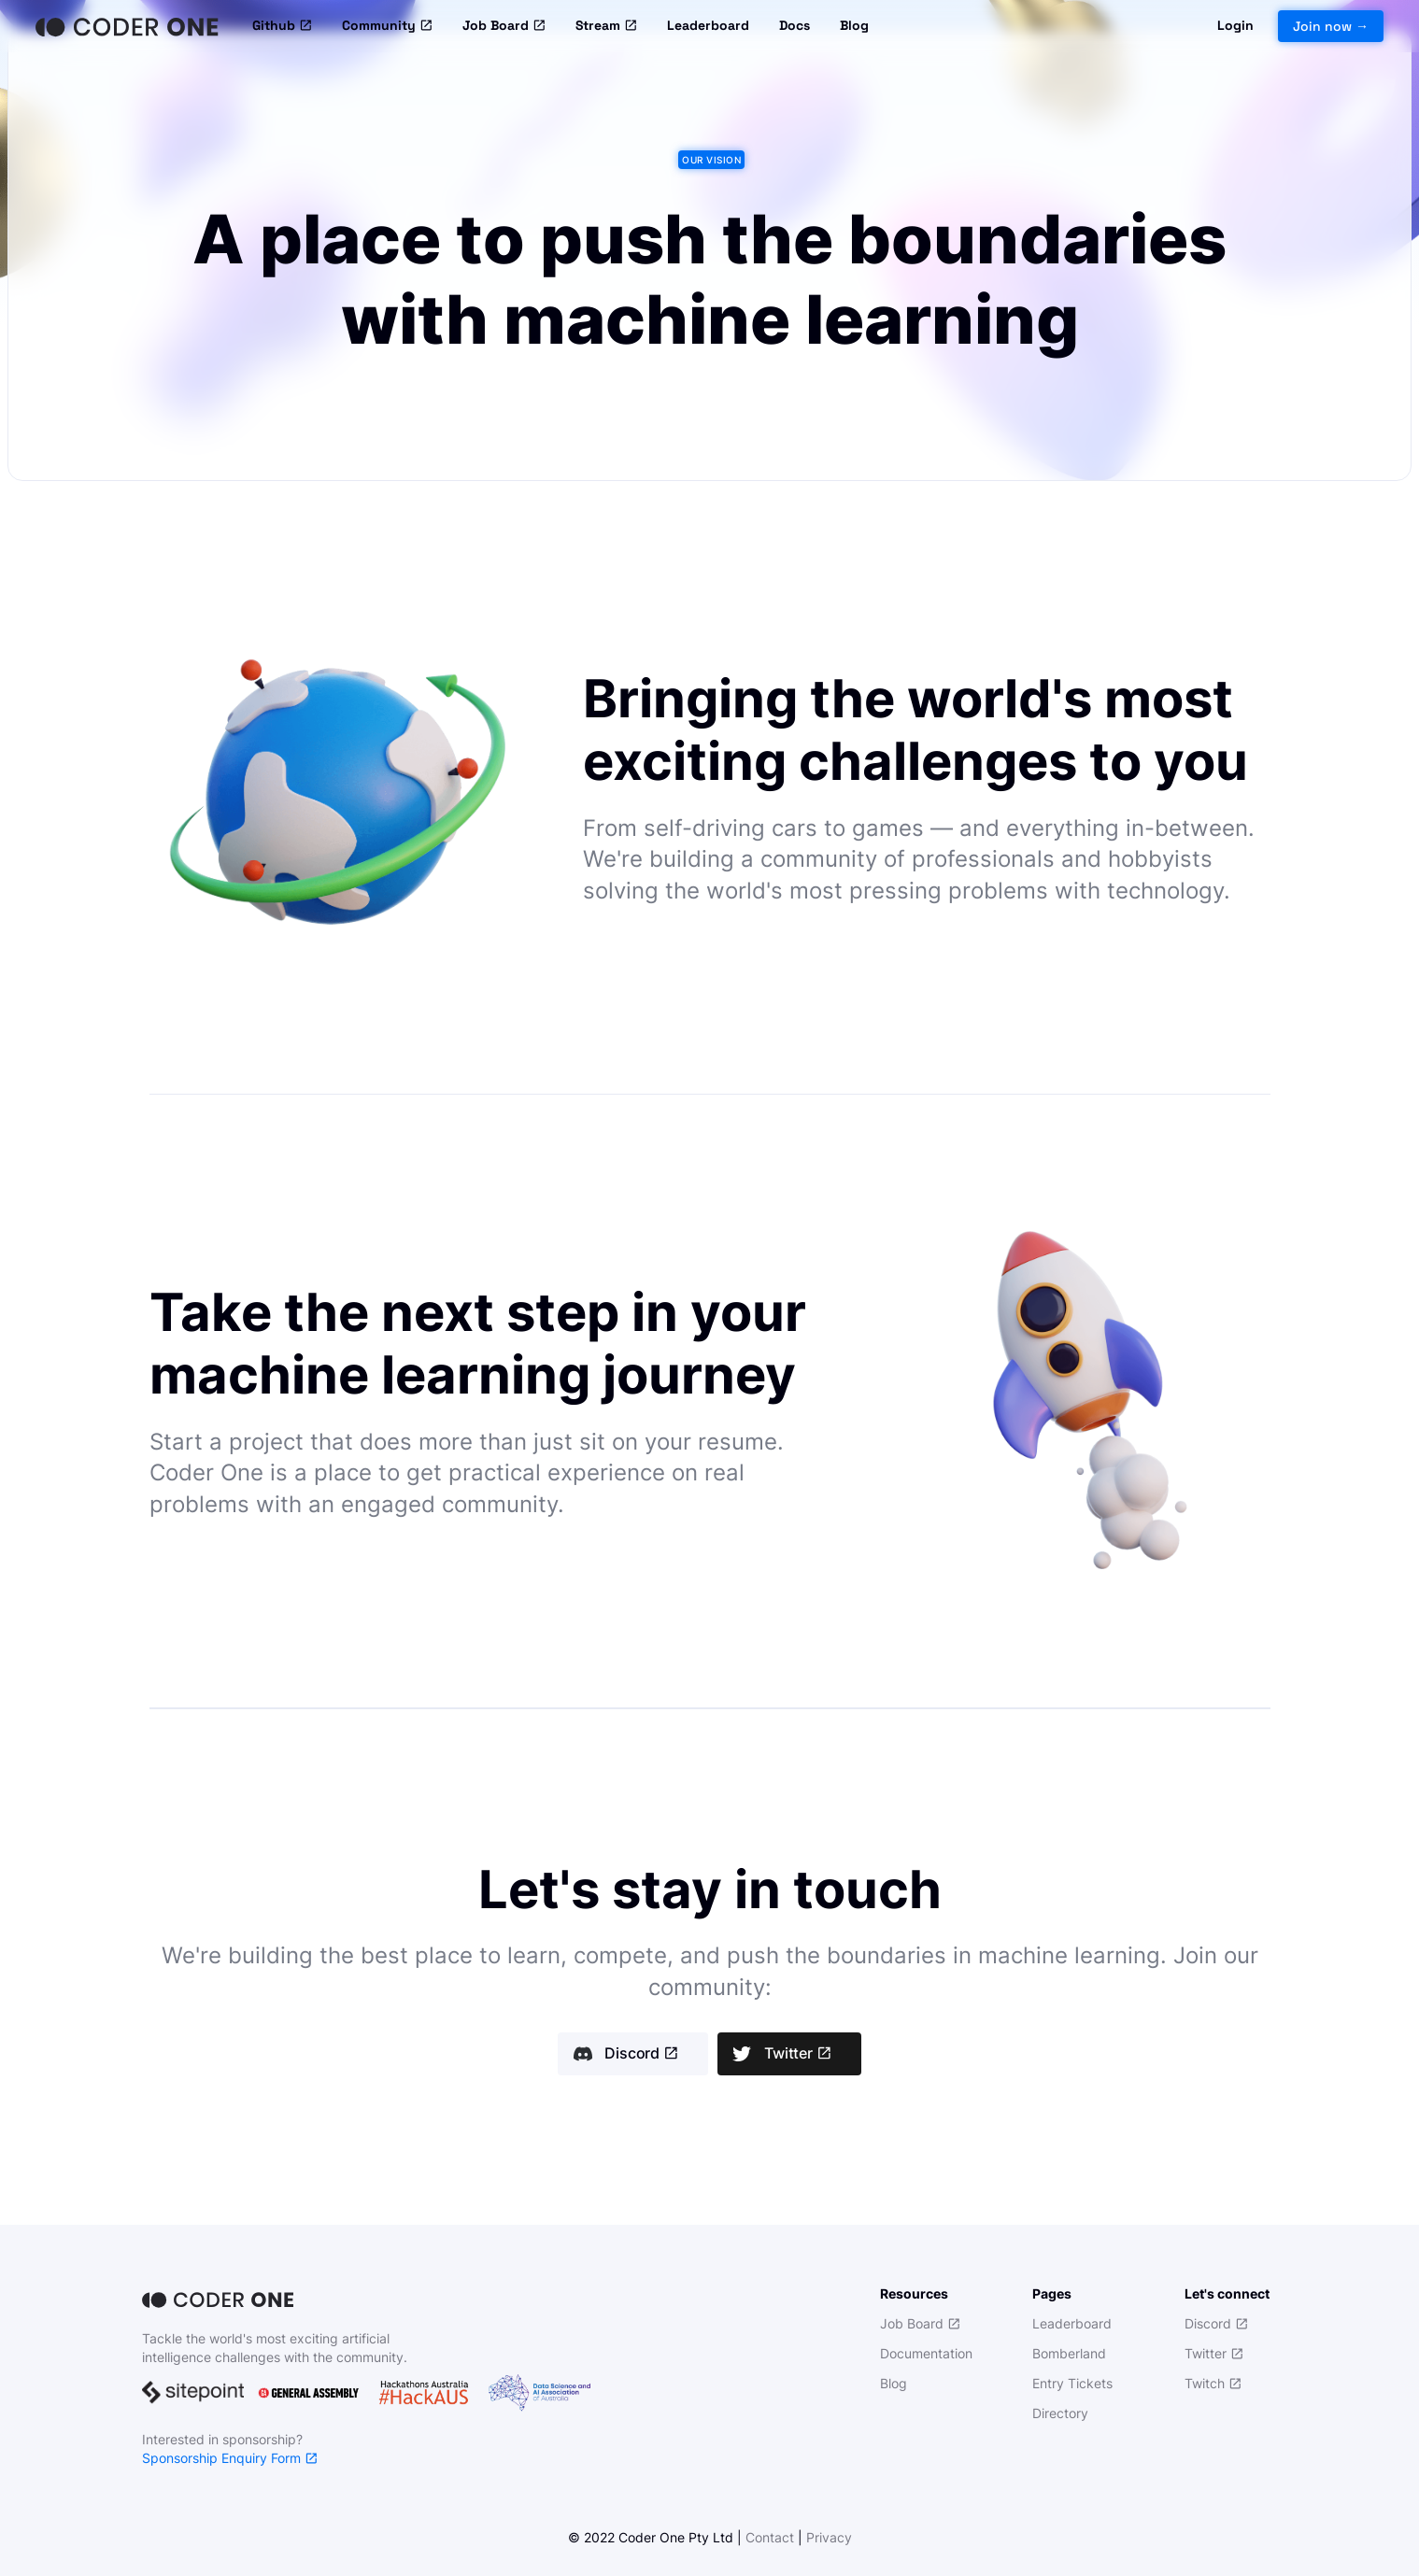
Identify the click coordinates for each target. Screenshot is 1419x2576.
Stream (606, 26)
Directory (1060, 2413)
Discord (641, 2054)
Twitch (1213, 2383)
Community (387, 26)
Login (1235, 25)
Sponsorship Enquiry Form (230, 2458)
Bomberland (1069, 2353)
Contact (769, 2537)
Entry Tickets (1072, 2383)
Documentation (926, 2353)
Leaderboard (708, 25)
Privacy (829, 2537)
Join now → (1331, 26)
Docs (794, 25)
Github (282, 26)
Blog (854, 25)
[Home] (128, 26)
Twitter (797, 2054)
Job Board (504, 26)
